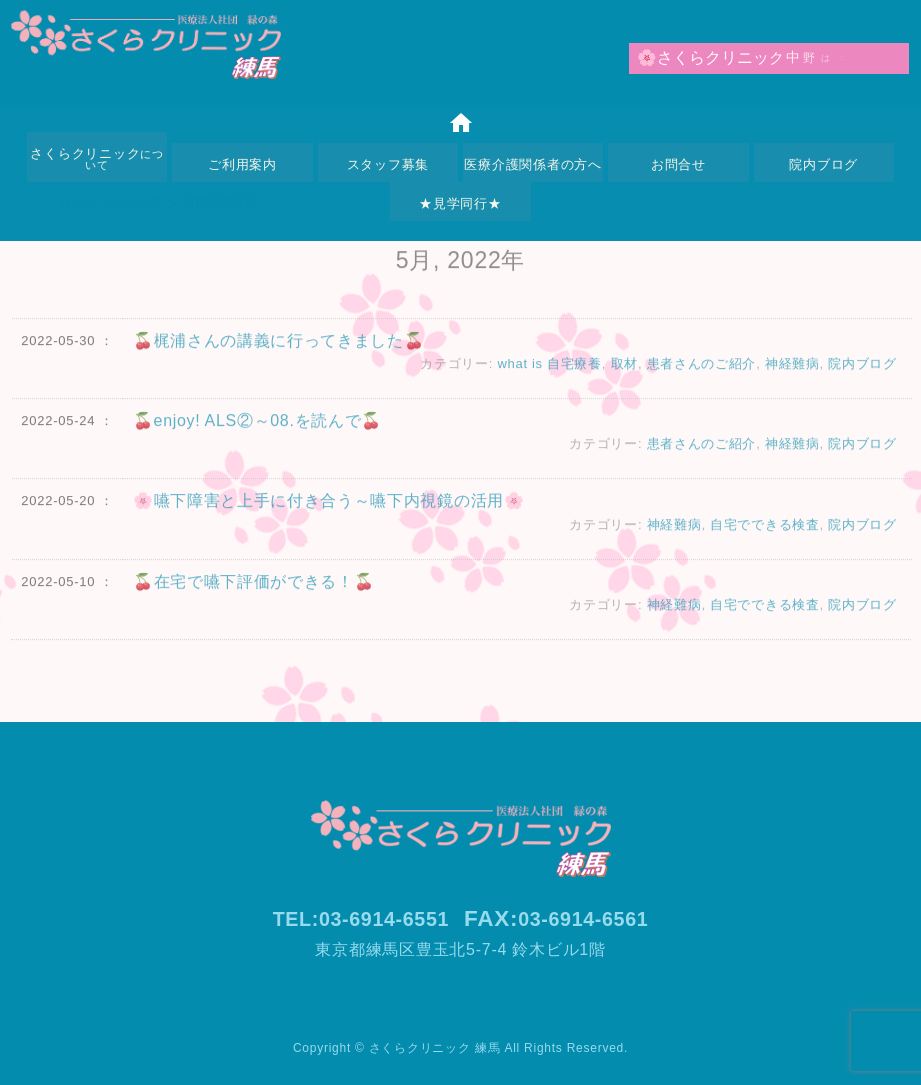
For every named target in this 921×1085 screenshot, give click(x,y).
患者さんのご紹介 (701, 375)
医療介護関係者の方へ (533, 164)
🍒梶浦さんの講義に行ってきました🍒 (279, 352)
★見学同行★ (460, 203)
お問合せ (678, 164)
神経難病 (791, 375)
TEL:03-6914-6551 (351, 918)
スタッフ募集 (388, 164)
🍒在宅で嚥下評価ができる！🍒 (254, 592)
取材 (623, 375)
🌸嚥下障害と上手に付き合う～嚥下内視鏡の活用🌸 (329, 512)
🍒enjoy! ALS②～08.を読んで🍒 (258, 432)
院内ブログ (823, 164)
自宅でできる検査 (764, 536)
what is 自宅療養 (547, 375)
